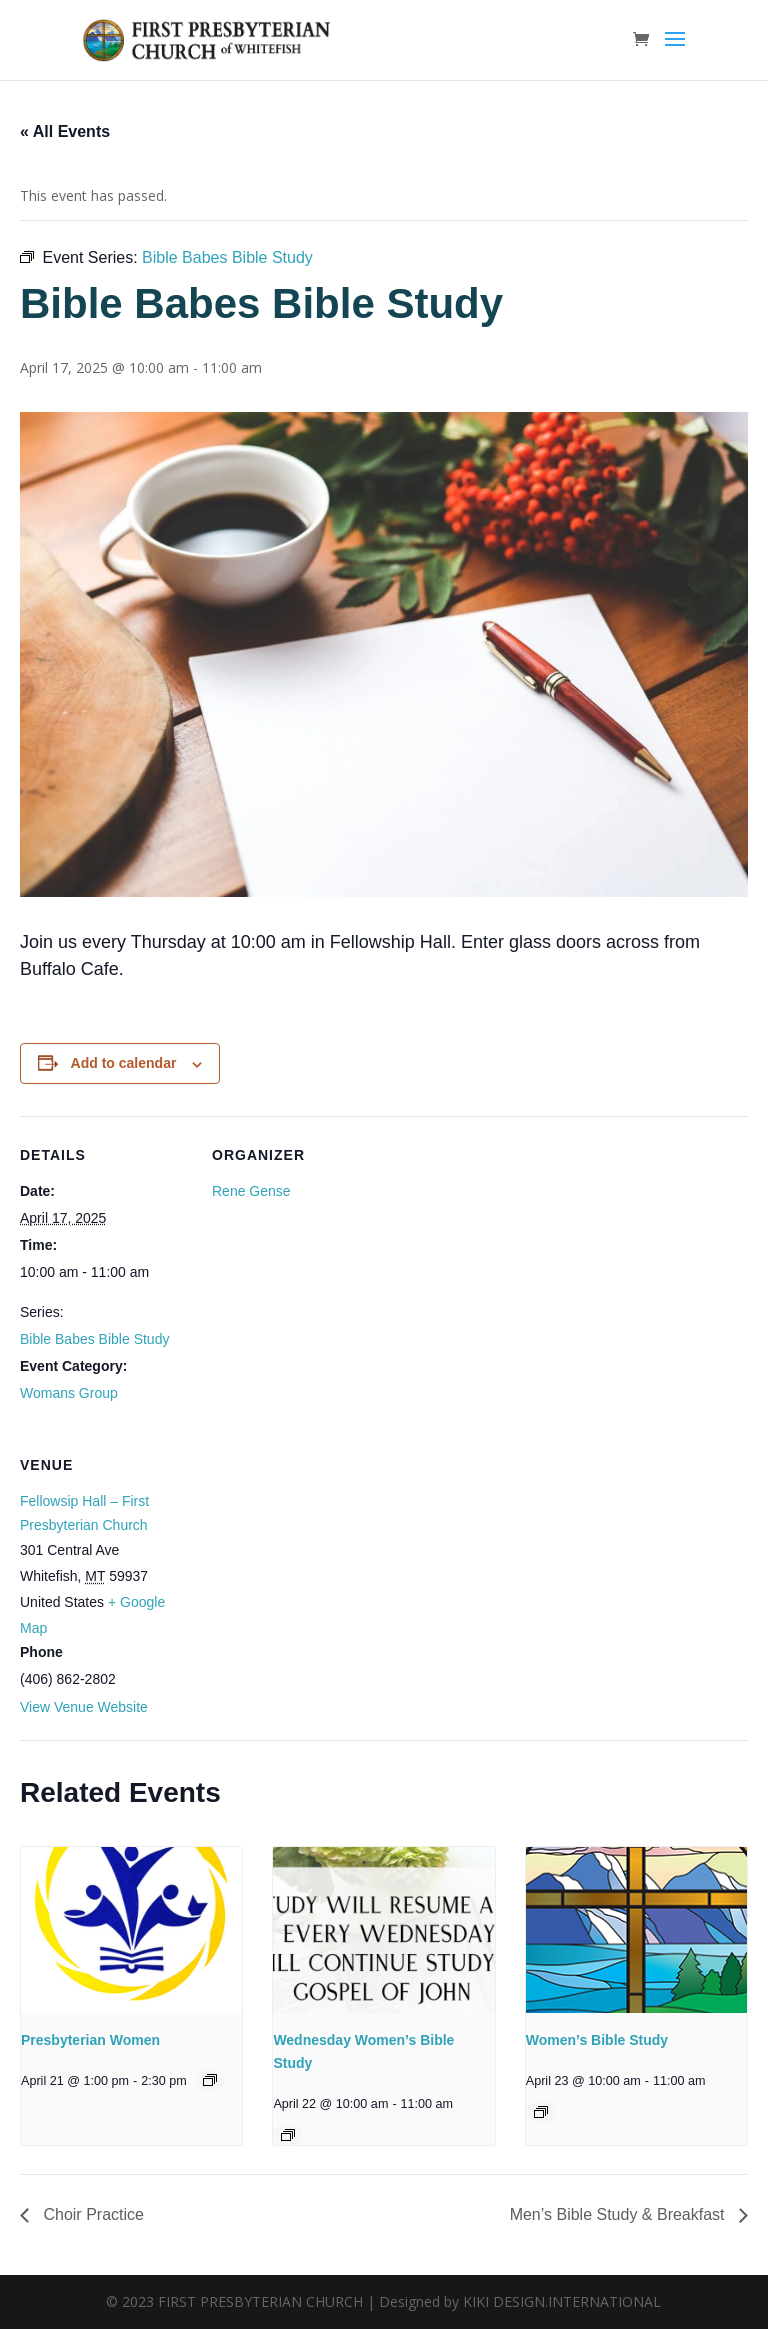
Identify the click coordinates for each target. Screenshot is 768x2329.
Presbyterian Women (90, 2040)
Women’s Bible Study (597, 2040)
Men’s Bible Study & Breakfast (619, 2214)
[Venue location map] (317, 1563)
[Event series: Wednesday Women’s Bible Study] (288, 2135)
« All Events (65, 131)
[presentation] (131, 1930)
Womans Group (69, 1393)
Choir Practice (91, 2214)
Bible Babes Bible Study (94, 1339)
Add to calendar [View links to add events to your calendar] (124, 1063)
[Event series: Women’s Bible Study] (541, 2112)
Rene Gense (251, 1191)
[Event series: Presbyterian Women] (210, 2080)
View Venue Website (84, 1707)
